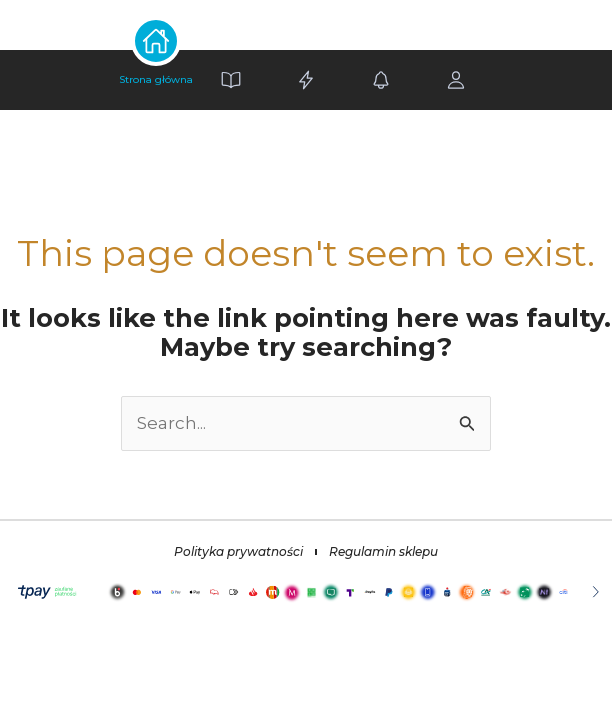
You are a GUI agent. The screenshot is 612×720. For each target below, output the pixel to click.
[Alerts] (381, 80)
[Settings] (306, 80)
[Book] (231, 80)
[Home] (156, 80)
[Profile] (456, 80)
